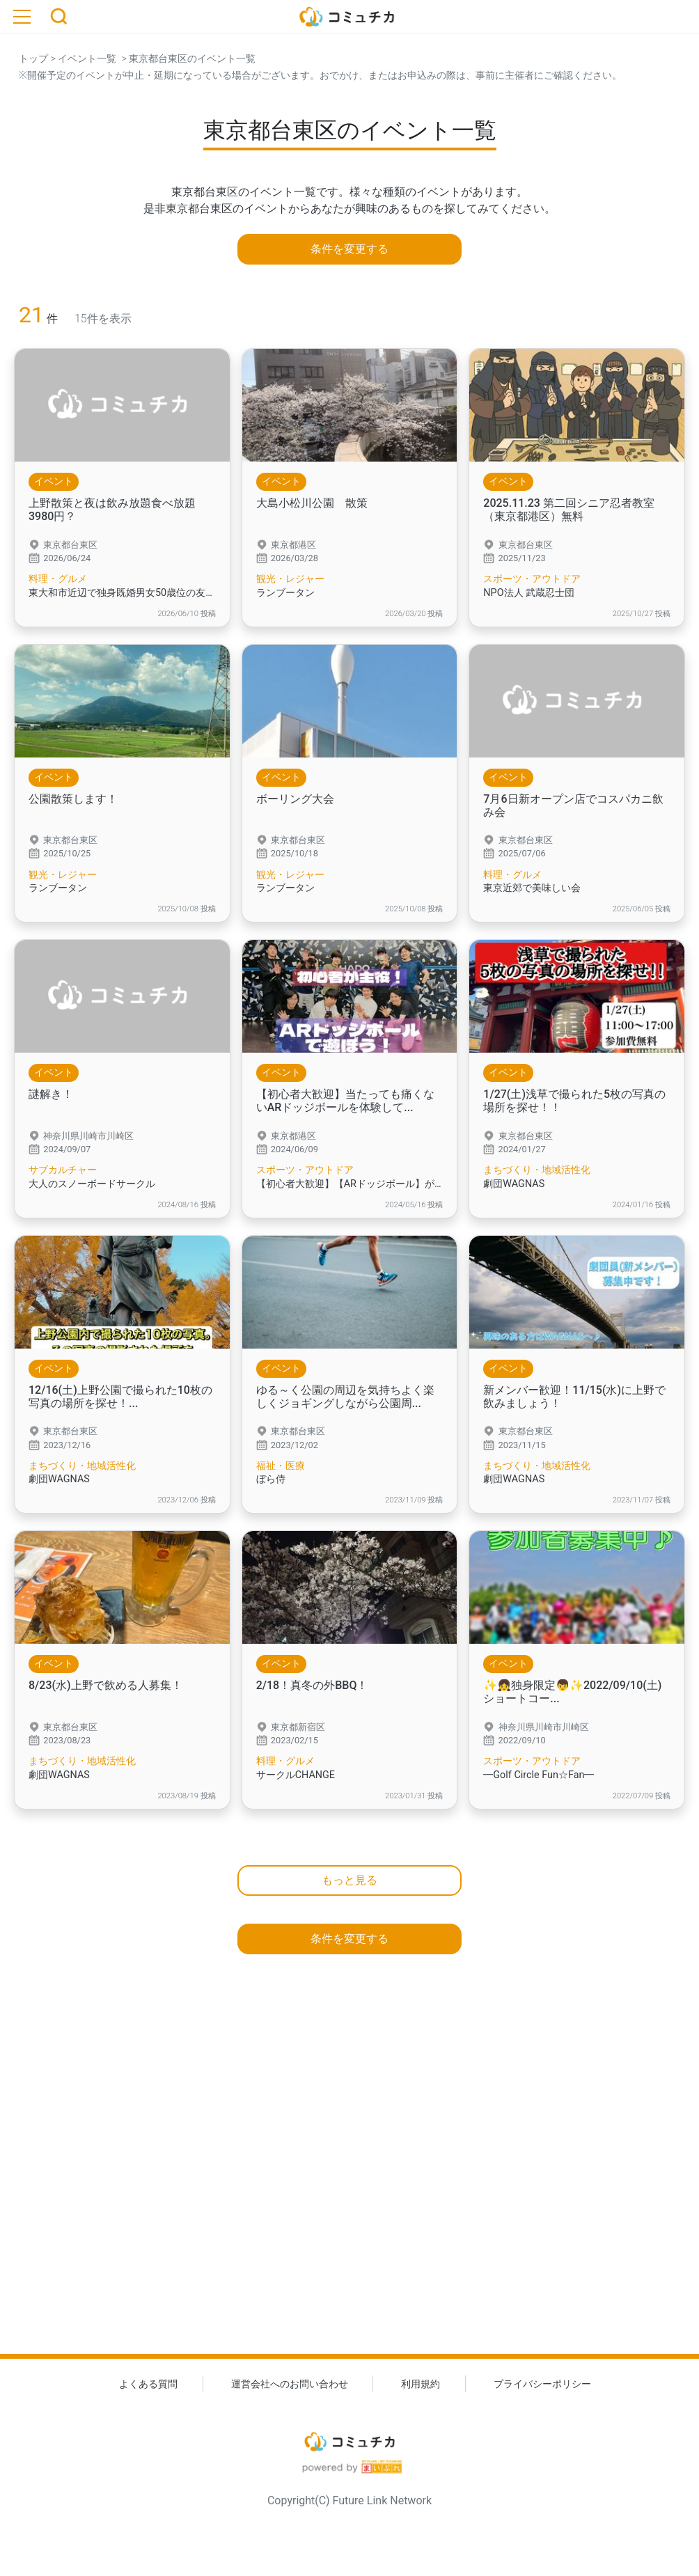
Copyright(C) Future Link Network (349, 2500)
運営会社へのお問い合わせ (289, 2384)
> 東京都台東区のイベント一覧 (186, 59)
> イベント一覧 (82, 59)
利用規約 (420, 2384)
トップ (33, 59)
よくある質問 (148, 2384)
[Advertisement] (349, 2179)
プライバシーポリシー (542, 2384)
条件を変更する (349, 249)
